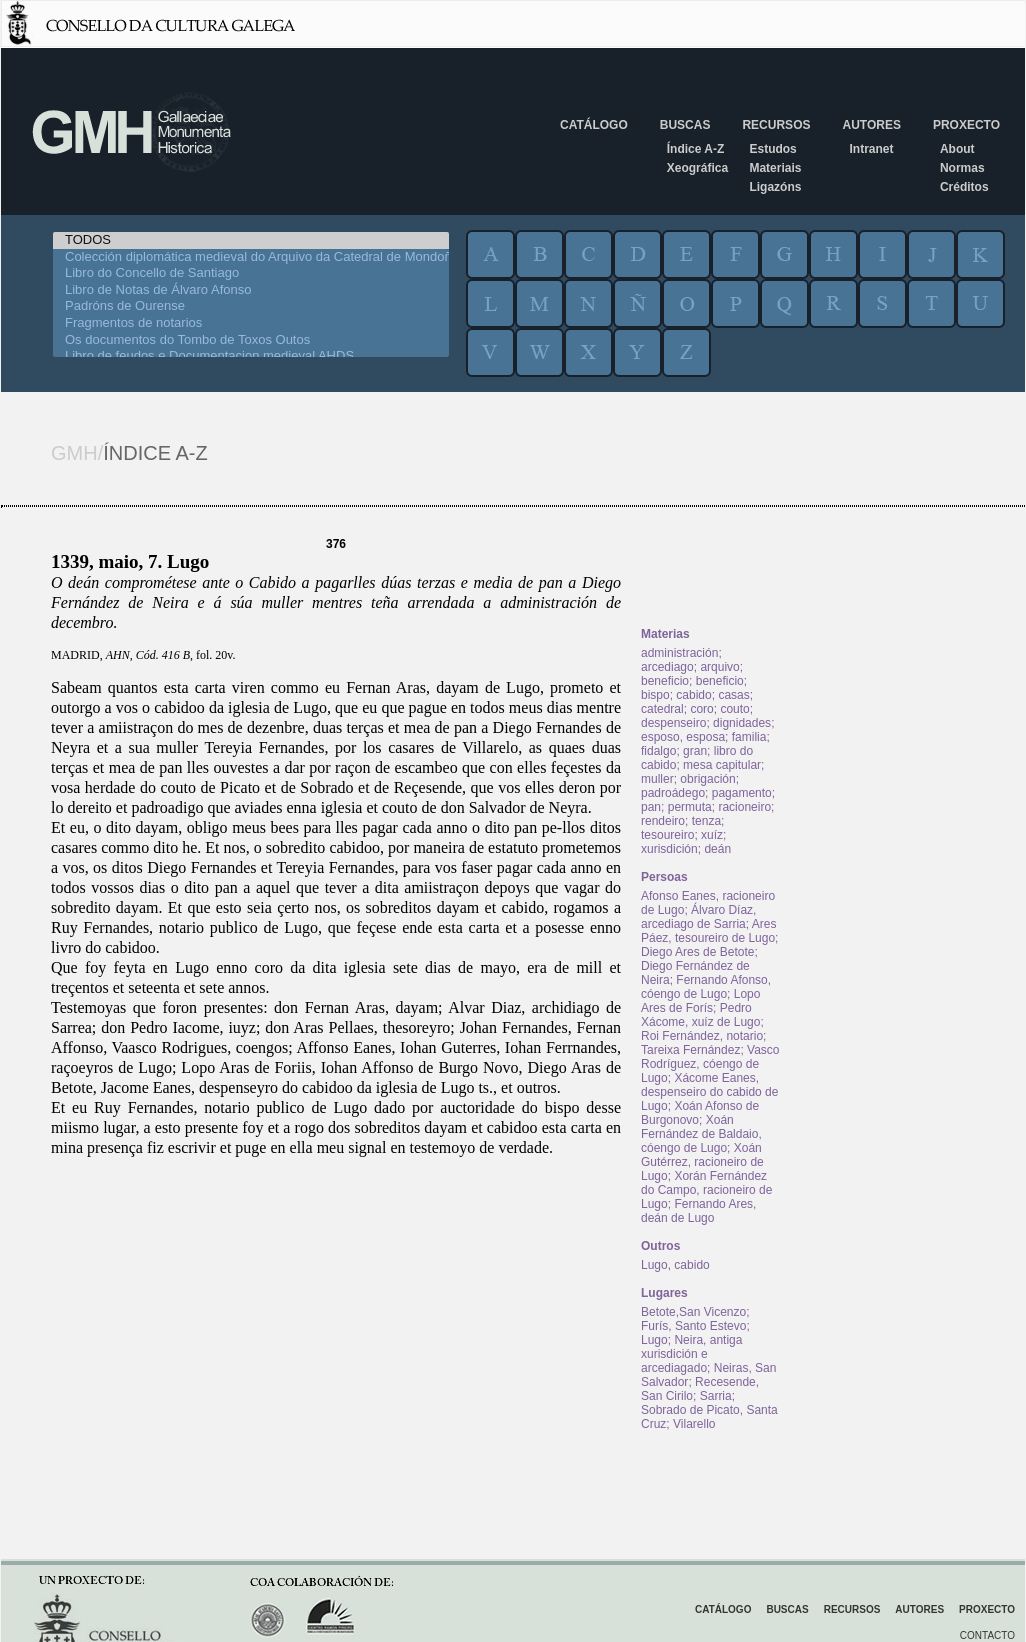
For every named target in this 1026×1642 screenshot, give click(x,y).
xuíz (712, 835)
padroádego (673, 793)
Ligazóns (775, 187)
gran (695, 751)
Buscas (685, 125)
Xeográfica (697, 168)
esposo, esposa (683, 737)
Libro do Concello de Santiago (251, 273)
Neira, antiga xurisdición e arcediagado (691, 1354)
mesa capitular (722, 765)
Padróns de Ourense (251, 306)
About (957, 149)
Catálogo (594, 125)
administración (679, 653)
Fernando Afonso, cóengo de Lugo (706, 987)
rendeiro (663, 821)
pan (651, 807)
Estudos (772, 149)
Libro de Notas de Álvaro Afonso (251, 290)
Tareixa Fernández (690, 1050)
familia (749, 737)
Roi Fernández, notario (702, 1036)
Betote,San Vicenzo (693, 1312)
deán (717, 849)
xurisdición (669, 849)
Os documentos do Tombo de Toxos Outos (251, 340)
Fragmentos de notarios (251, 323)
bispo (655, 695)
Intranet (871, 149)
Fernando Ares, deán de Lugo (698, 1211)
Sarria (716, 1396)
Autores (871, 125)
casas (733, 695)
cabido (693, 695)
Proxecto (966, 125)
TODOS (251, 240)
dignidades (742, 723)
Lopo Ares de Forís (700, 1001)
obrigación (707, 779)
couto (734, 709)
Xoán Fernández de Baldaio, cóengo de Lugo (701, 1134)
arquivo (719, 667)
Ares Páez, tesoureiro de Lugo (708, 931)
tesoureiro (667, 835)
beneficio (665, 681)
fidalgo (658, 751)
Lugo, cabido (675, 1265)
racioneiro (744, 807)
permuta (690, 807)
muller (657, 779)
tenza (706, 821)
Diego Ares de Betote (697, 952)
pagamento (742, 793)
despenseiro (673, 723)
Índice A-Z (696, 149)
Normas (962, 168)
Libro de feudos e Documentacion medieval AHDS (251, 356)
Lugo (654, 1340)
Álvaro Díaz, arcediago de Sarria (698, 917)
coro (701, 709)
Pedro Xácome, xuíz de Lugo (700, 1015)
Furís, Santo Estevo (693, 1326)
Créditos (964, 187)
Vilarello (694, 1424)
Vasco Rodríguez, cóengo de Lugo (710, 1064)
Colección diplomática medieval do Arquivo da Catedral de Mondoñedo (251, 257)
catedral (662, 709)
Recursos (776, 125)
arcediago (667, 667)
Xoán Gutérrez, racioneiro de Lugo (702, 1162)
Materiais (775, 168)
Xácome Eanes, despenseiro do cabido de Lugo (709, 1092)
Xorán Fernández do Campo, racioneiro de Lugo (706, 1190)
